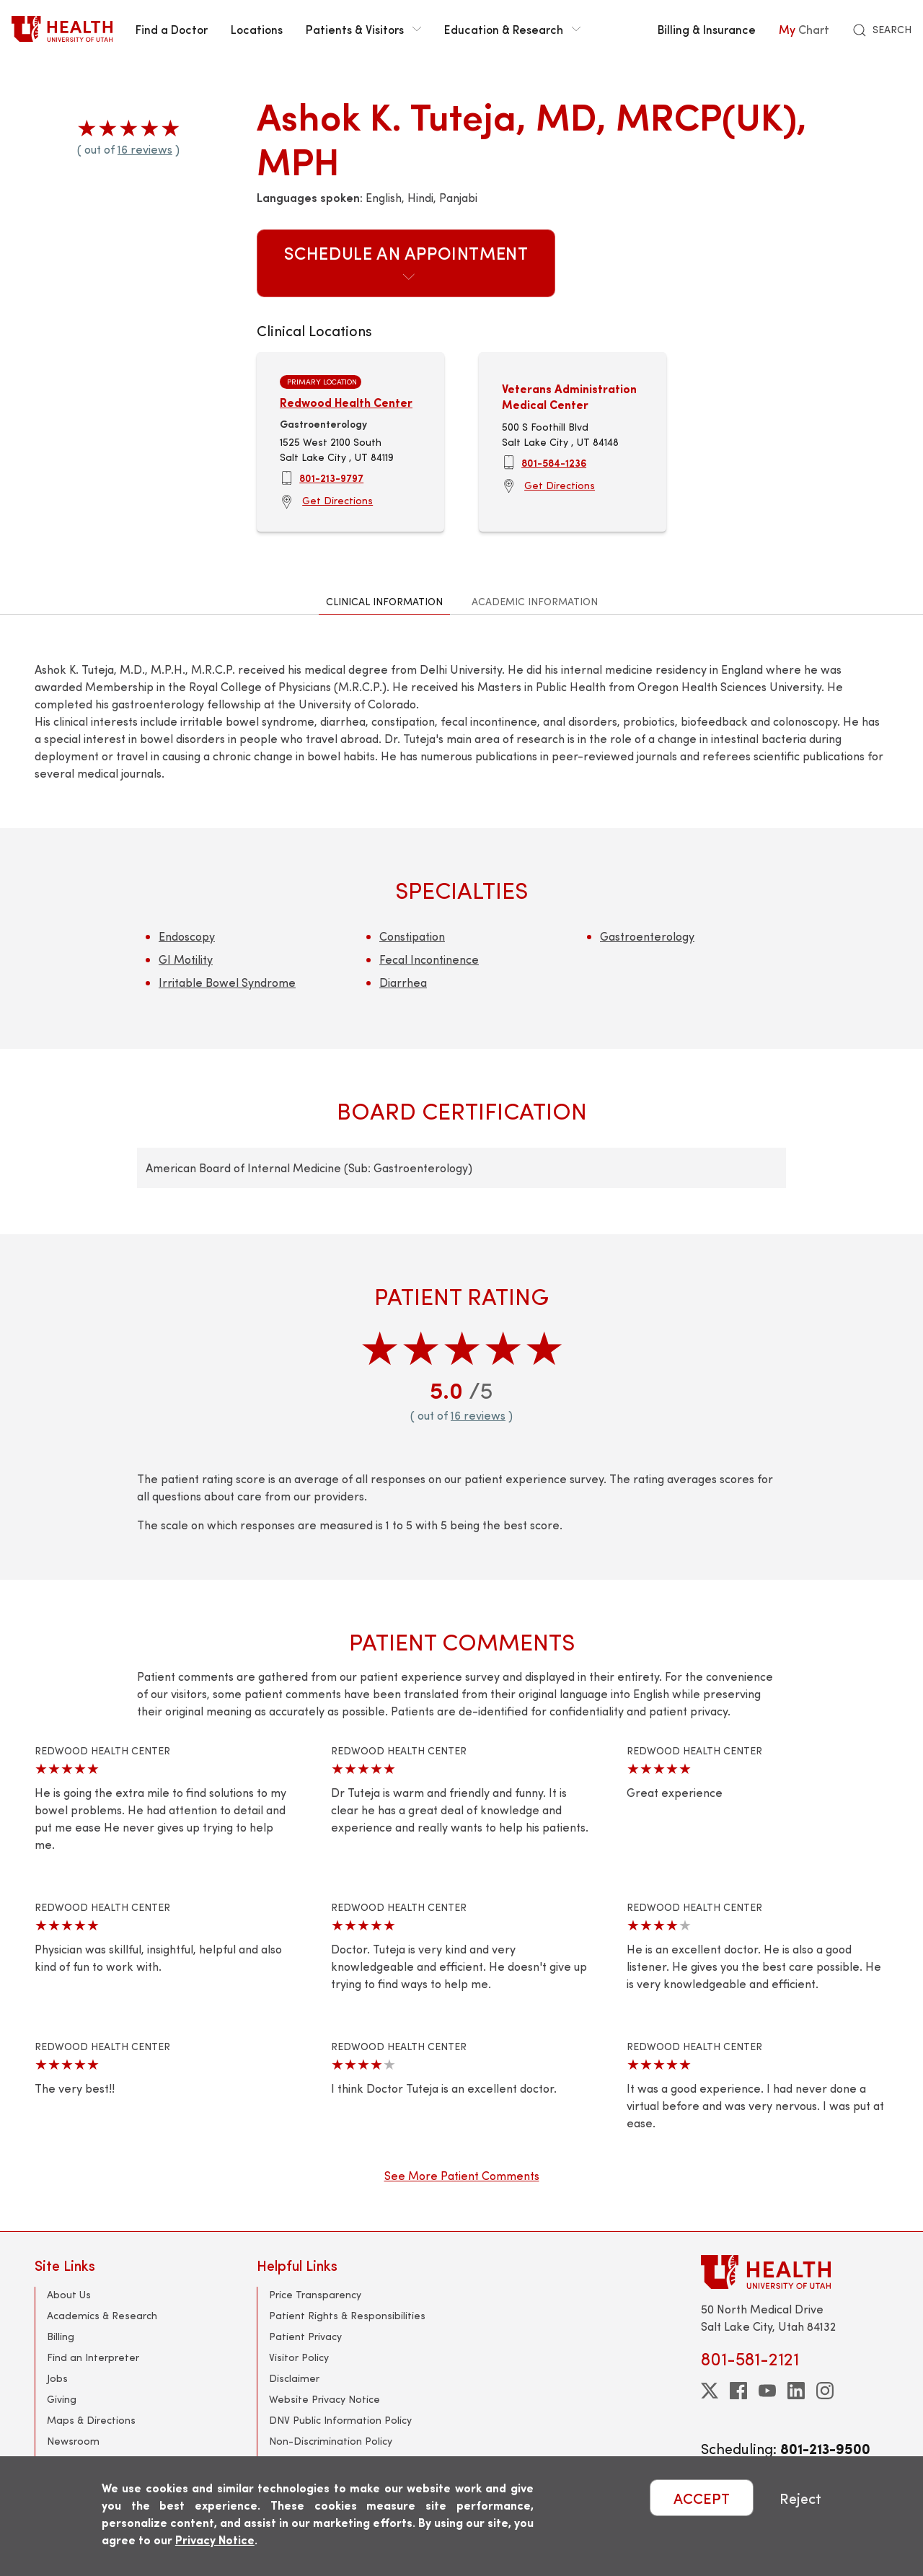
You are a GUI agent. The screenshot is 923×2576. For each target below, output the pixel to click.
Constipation (412, 936)
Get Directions (337, 500)
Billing (60, 2336)
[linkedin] (796, 2390)
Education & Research (512, 29)
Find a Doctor (172, 29)
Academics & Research (102, 2315)
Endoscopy (187, 936)
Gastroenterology (647, 936)
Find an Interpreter (93, 2357)
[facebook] (738, 2390)
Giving (61, 2399)
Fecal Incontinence (429, 959)
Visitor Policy (299, 2357)
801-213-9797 (331, 477)
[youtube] (767, 2390)
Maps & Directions (91, 2420)
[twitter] (709, 2390)
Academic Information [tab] (535, 601)
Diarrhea (403, 982)
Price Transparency (315, 2294)
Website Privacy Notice (324, 2399)
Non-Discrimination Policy (330, 2441)
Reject (800, 2497)
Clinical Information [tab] (384, 601)
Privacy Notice (215, 2539)
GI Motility (186, 959)
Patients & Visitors (363, 29)
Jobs (57, 2378)
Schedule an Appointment (406, 262)
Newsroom (73, 2441)
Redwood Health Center (346, 402)
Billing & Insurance (707, 29)
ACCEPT (702, 2497)
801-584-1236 (553, 462)
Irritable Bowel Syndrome (227, 982)
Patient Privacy (305, 2336)
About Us (69, 2294)
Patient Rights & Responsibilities (347, 2315)
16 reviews (145, 149)
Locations (257, 29)
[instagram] (825, 2390)
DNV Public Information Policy (340, 2420)
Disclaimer (294, 2378)
